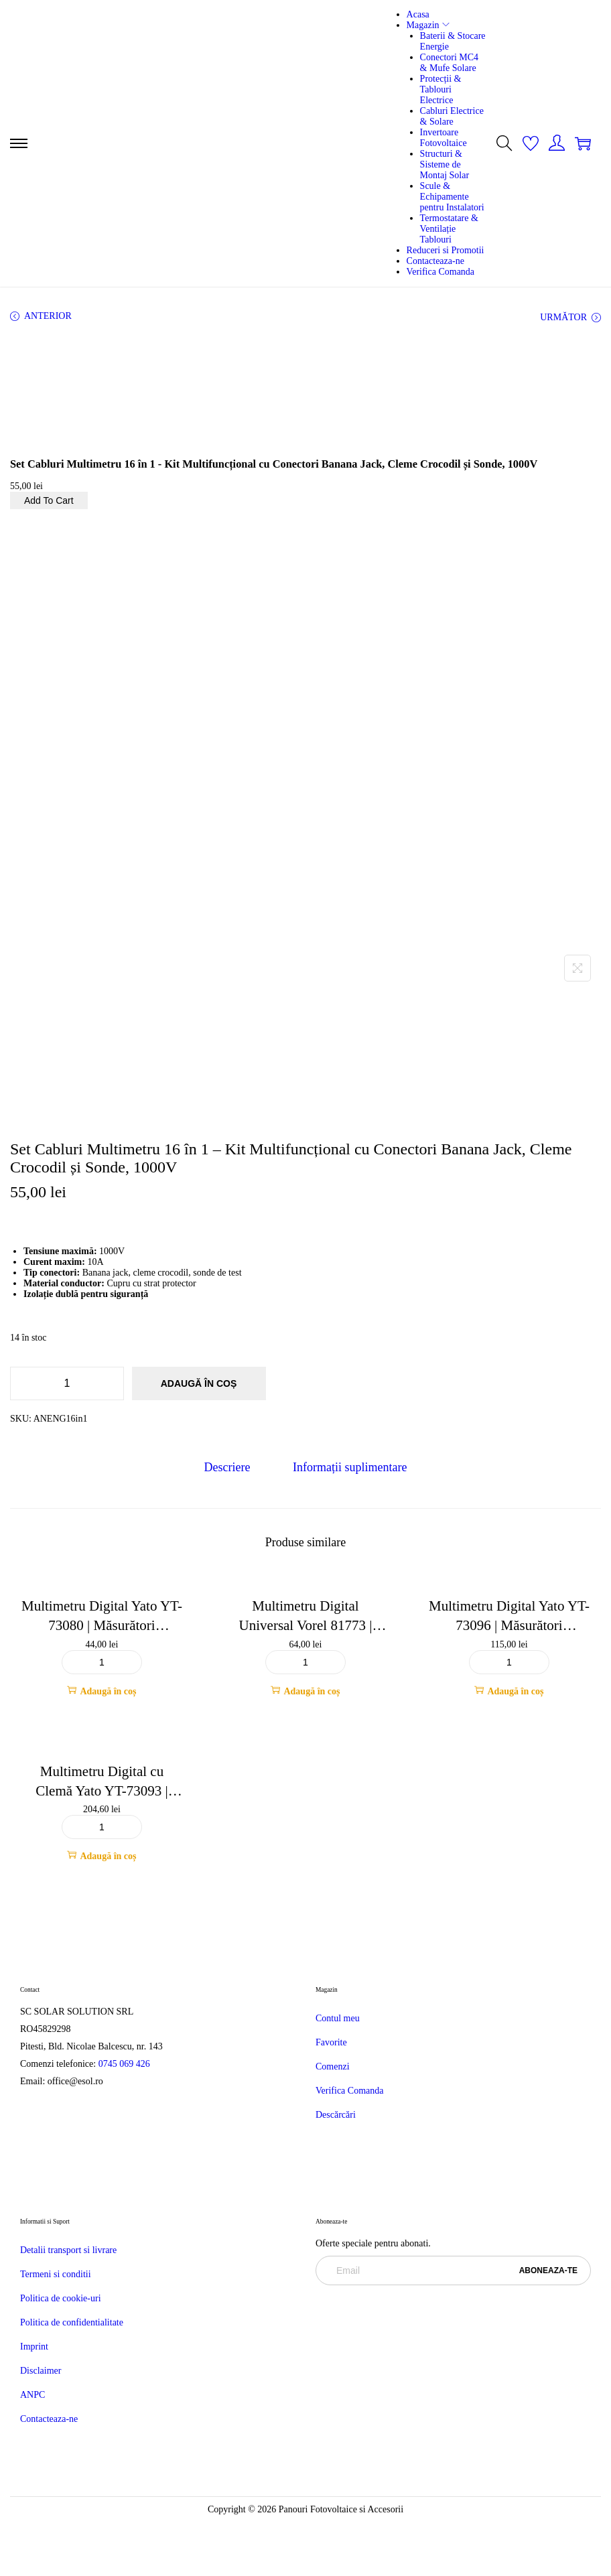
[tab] (227, 1468)
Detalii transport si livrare (68, 2250)
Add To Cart (49, 500)
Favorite (331, 2042)
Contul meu (338, 2018)
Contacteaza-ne (49, 2419)
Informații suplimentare (350, 1467)
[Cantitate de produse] (67, 1383)
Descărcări (336, 2115)
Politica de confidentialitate (71, 2322)
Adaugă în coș (199, 1383)
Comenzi (333, 2066)
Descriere (227, 1467)
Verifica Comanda (349, 2091)
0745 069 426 (125, 2064)
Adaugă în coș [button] (101, 1690)
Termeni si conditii (55, 2274)
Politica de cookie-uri (60, 2298)
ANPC (32, 2395)
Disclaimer (40, 2371)
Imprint (34, 2347)
